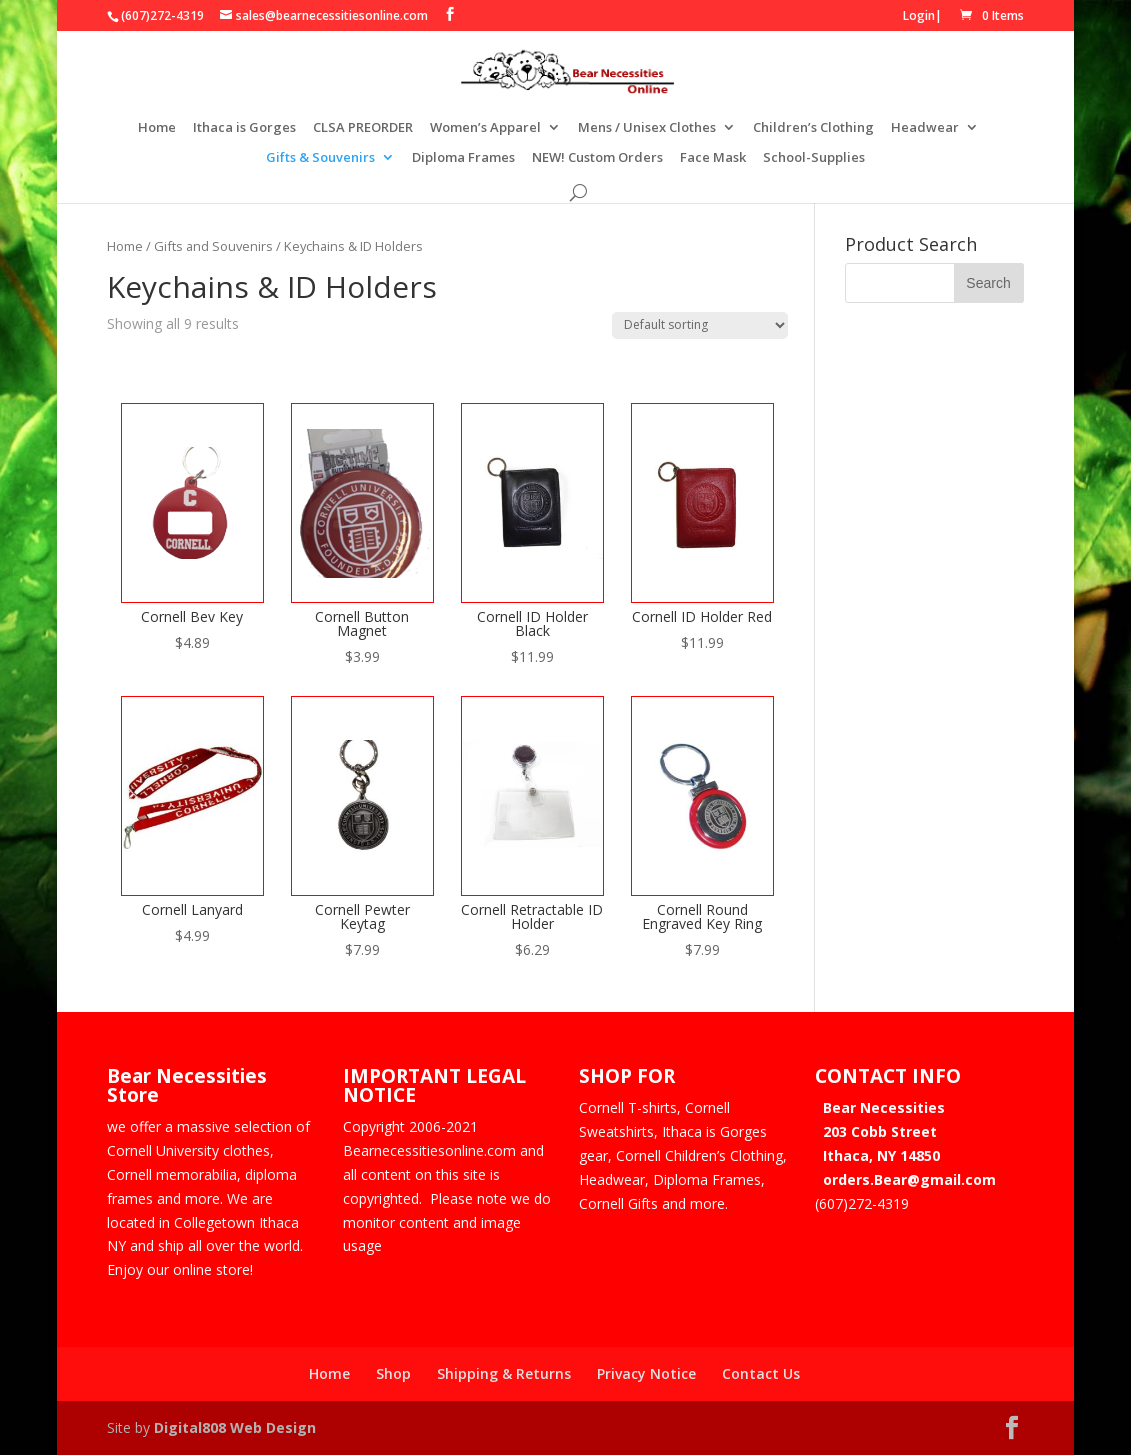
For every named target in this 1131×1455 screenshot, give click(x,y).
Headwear (925, 128)
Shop (393, 1373)
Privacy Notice (646, 1373)
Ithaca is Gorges (244, 128)
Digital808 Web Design (235, 1427)
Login (919, 15)
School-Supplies (814, 158)
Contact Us (761, 1373)
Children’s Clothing (813, 128)
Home (157, 128)
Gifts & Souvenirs (320, 158)
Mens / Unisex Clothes (647, 128)
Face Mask (713, 158)
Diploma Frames (463, 158)
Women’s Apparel (485, 128)
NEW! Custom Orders (597, 158)
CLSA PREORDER (363, 128)
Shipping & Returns (504, 1373)
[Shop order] (700, 325)
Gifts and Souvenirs (213, 246)
